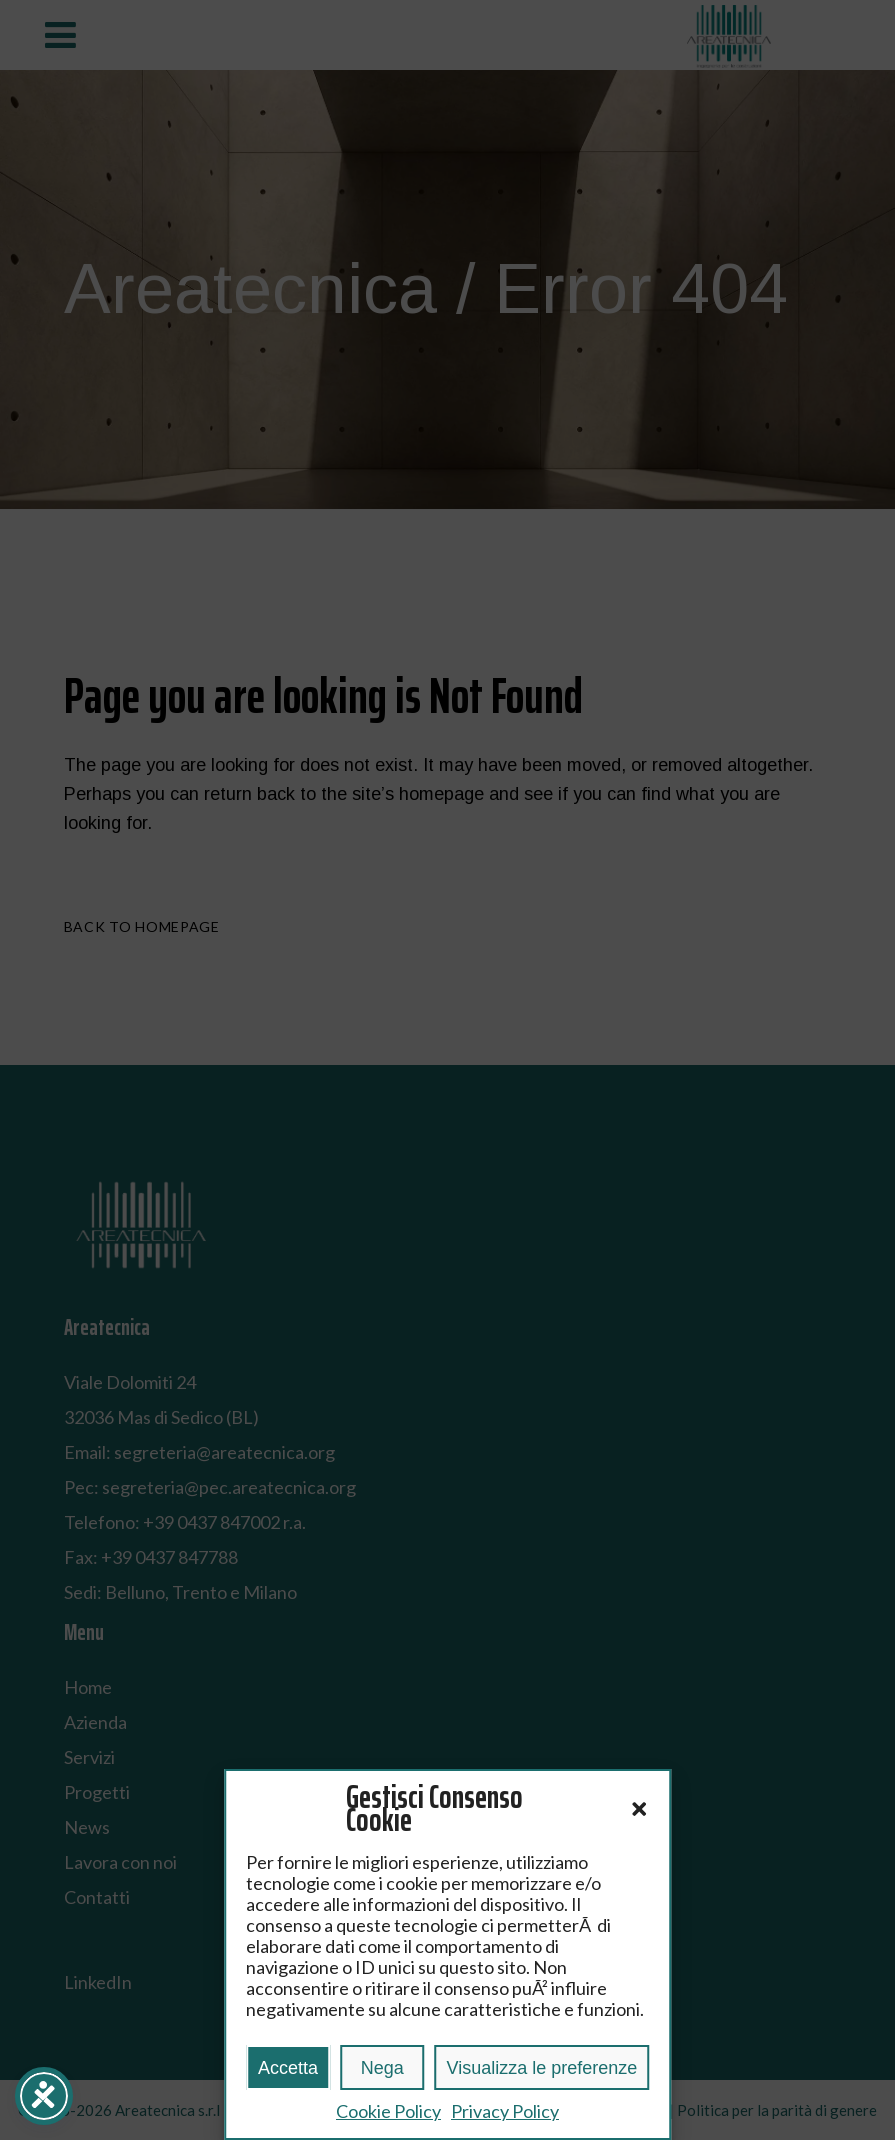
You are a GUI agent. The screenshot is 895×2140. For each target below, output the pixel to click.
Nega (382, 2068)
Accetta (288, 2068)
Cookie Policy (388, 2111)
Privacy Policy (505, 2111)
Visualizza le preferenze (541, 2068)
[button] (639, 1809)
